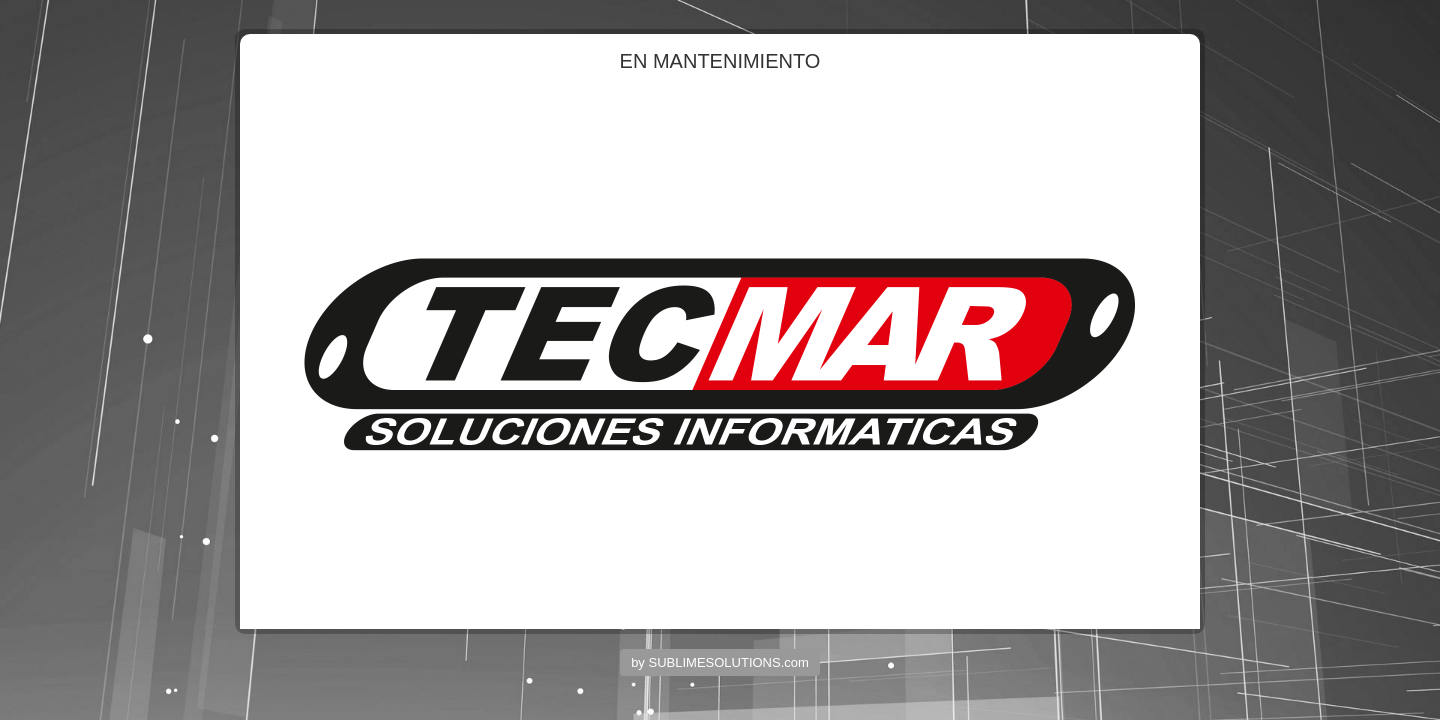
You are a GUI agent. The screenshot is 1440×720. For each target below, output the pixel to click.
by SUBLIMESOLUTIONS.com (720, 662)
